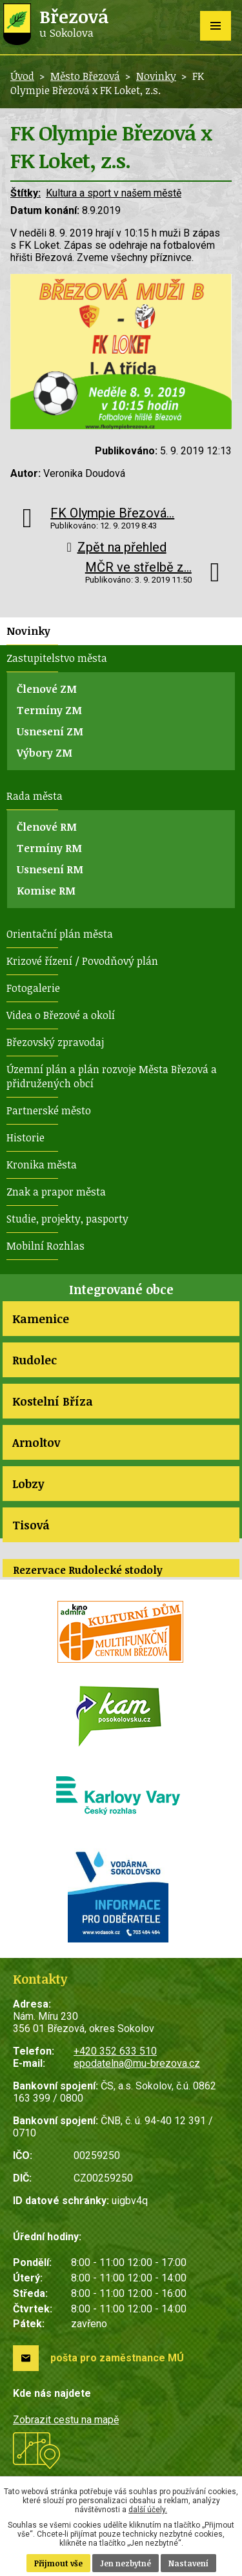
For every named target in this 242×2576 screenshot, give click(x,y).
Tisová (31, 1525)
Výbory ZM (44, 753)
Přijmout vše (58, 2563)
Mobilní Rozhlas (45, 1246)
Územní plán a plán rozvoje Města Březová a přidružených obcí (111, 1076)
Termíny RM (49, 848)
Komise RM (46, 891)
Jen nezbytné (125, 2563)
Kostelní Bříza (52, 1401)
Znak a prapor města (56, 1192)
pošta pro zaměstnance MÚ (117, 2358)
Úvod (22, 76)
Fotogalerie (33, 988)
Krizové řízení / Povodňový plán (82, 961)
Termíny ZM (49, 710)
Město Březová (85, 76)
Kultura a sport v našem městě (113, 193)
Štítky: (25, 193)
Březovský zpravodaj (55, 1042)
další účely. (147, 2509)
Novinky (156, 76)
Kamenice (40, 1318)
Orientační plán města (59, 934)
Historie (25, 1137)
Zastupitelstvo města (56, 658)
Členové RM (47, 827)
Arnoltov (36, 1442)
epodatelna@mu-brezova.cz (137, 2063)
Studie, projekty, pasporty (67, 1219)
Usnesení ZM (50, 731)
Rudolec (34, 1360)
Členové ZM (47, 689)
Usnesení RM (50, 869)
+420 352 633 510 (115, 2051)
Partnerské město (48, 1110)
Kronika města (41, 1164)
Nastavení (188, 2563)
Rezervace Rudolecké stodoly (88, 1570)
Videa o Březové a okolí (60, 1015)
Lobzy (28, 1483)
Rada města (34, 796)
